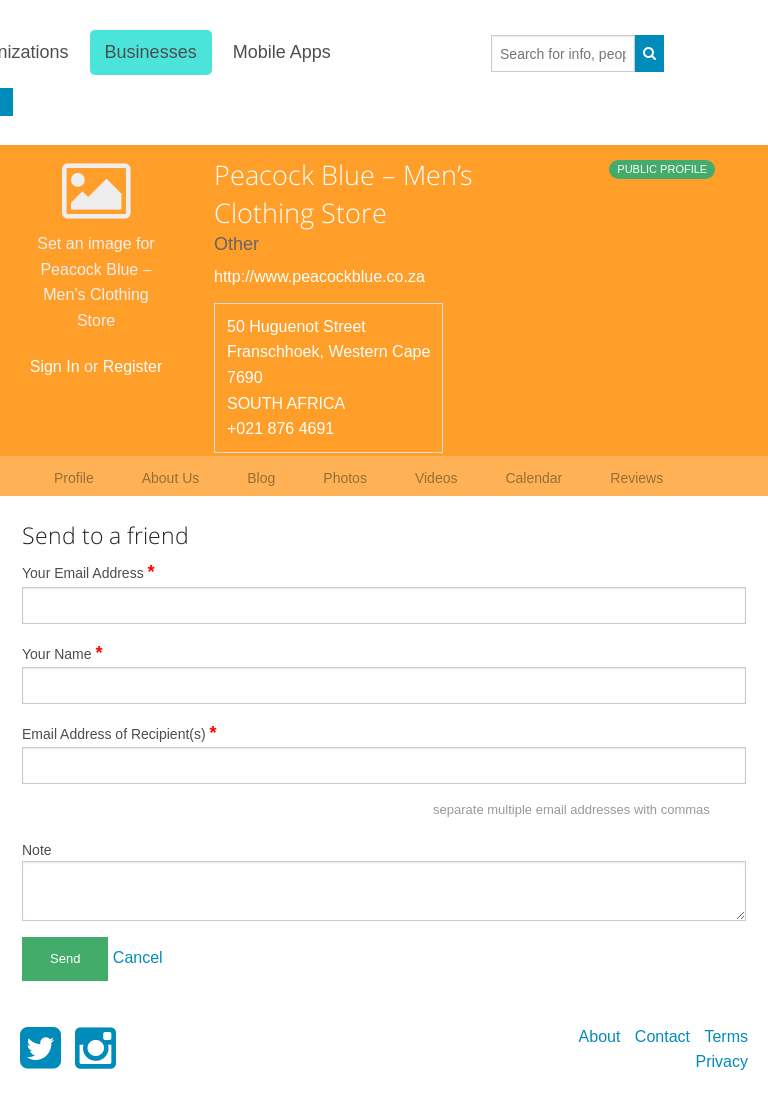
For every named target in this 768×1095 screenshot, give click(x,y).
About (600, 1036)
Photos (345, 478)
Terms (726, 1036)
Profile (74, 478)
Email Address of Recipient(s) (119, 733)
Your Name (62, 653)
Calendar (533, 478)
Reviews (636, 478)
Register (133, 366)
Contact (662, 1036)
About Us (171, 478)
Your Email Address (88, 572)
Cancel (138, 957)
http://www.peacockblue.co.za (319, 276)
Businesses (150, 52)
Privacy (722, 1061)
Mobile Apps (282, 52)
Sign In (55, 366)
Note (37, 850)
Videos (436, 478)
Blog (261, 478)
